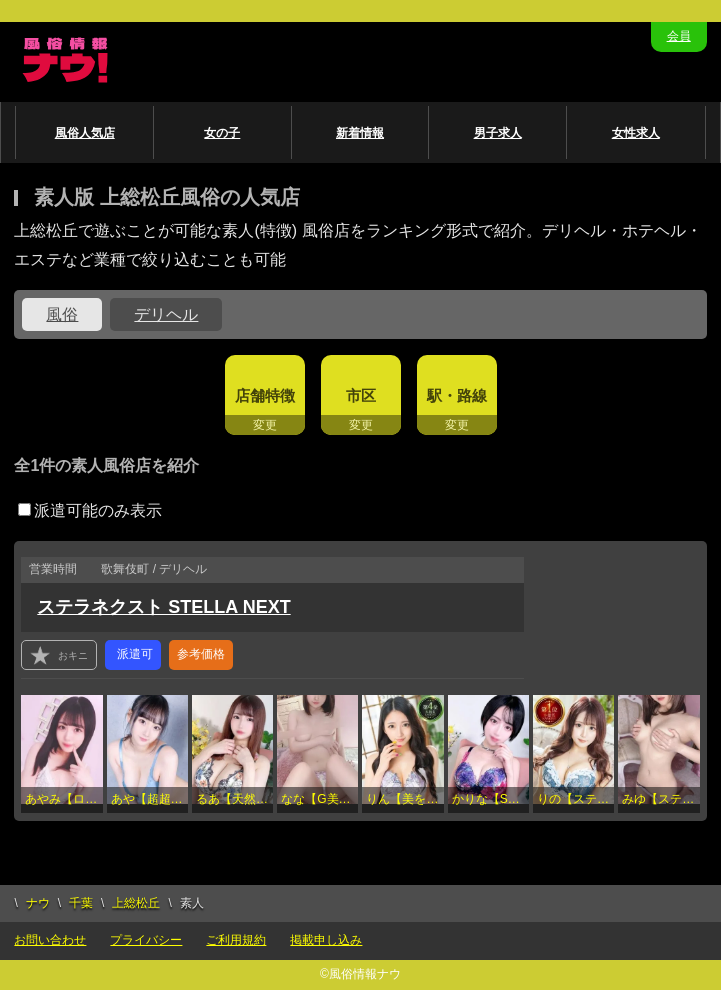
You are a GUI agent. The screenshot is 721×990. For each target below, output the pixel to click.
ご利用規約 (236, 940)
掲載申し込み (326, 940)
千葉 (81, 903)
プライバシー (146, 940)
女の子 (222, 133)
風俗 (62, 314)
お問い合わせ (50, 940)
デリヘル (166, 314)
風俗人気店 (85, 133)
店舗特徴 (265, 395)
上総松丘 (136, 903)
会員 (679, 36)
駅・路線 (457, 395)
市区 (361, 395)
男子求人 (498, 133)
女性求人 (636, 133)
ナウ (38, 903)
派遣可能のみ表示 (90, 510)
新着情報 (360, 133)
